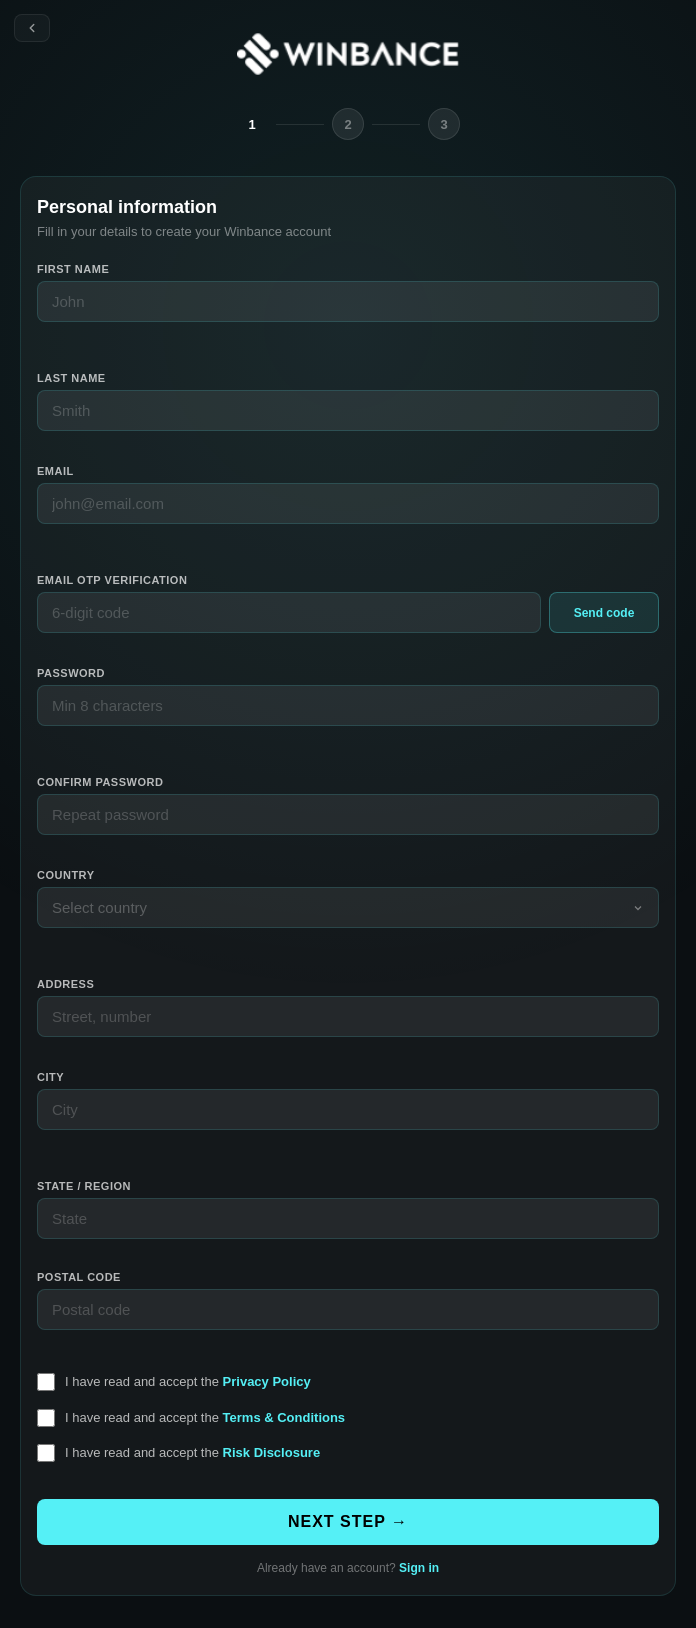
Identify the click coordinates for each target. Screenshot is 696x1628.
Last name (71, 378)
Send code (604, 613)
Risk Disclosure (272, 1452)
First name (73, 269)
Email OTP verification (112, 580)
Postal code (79, 1277)
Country (65, 875)
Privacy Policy (267, 1381)
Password (71, 673)
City (50, 1077)
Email (55, 471)
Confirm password (100, 782)
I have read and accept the (188, 1381)
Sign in (419, 1568)
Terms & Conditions (284, 1417)
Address (65, 984)
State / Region (84, 1186)
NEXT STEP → (348, 1521)
